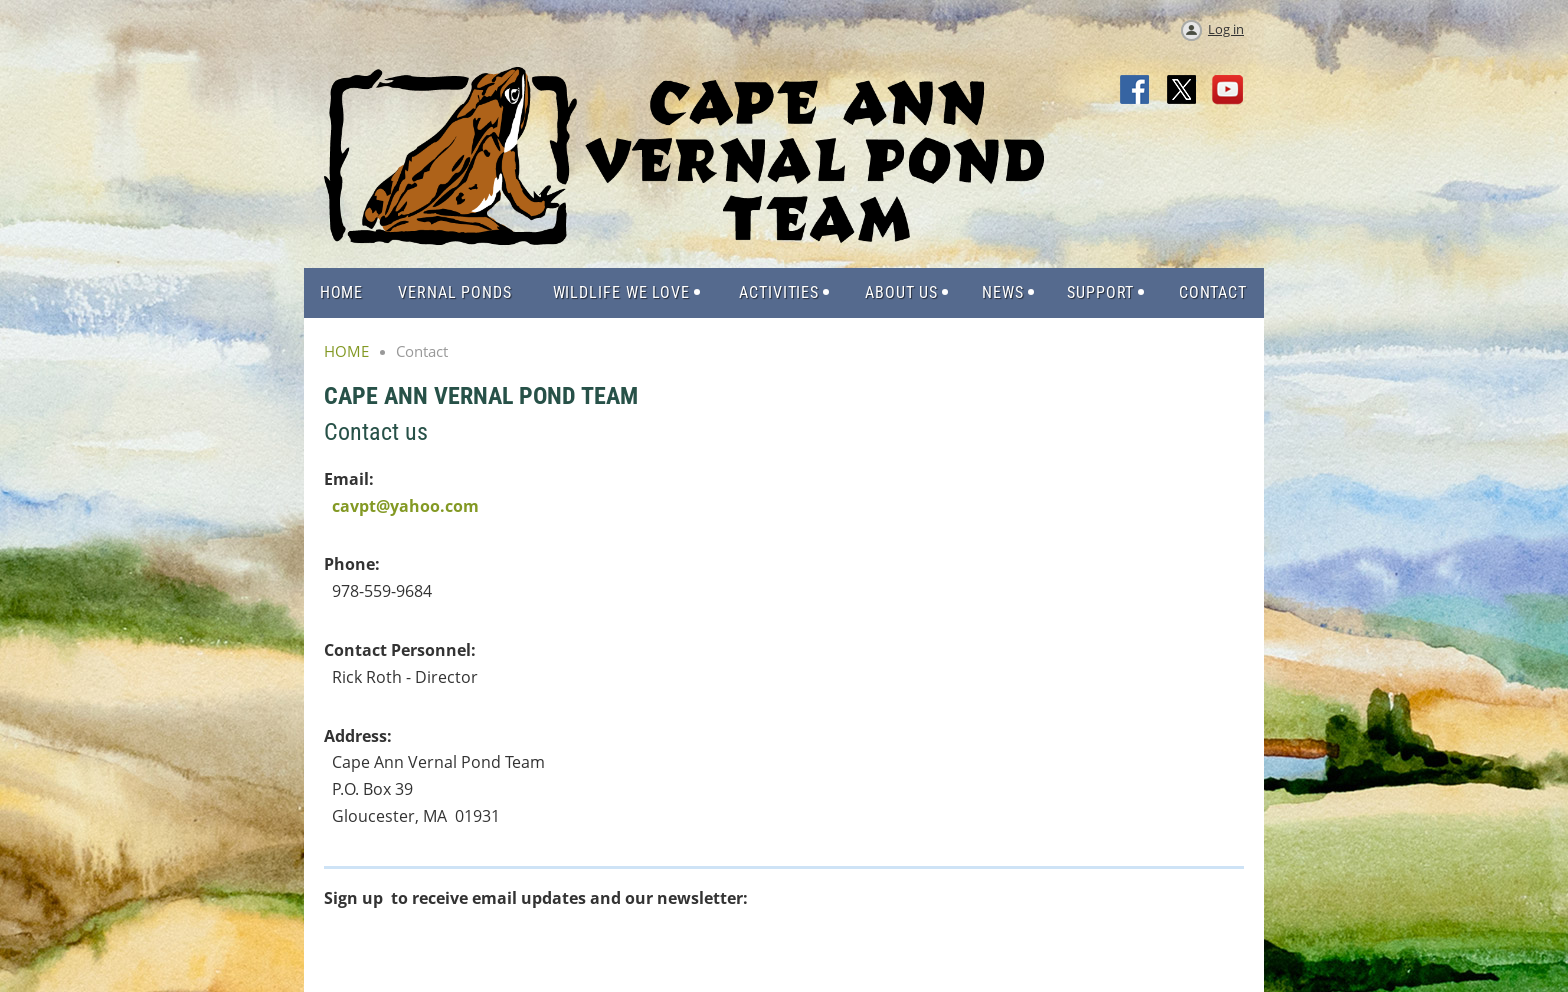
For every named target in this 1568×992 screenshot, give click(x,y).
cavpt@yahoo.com (405, 506)
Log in (1226, 29)
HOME (346, 351)
